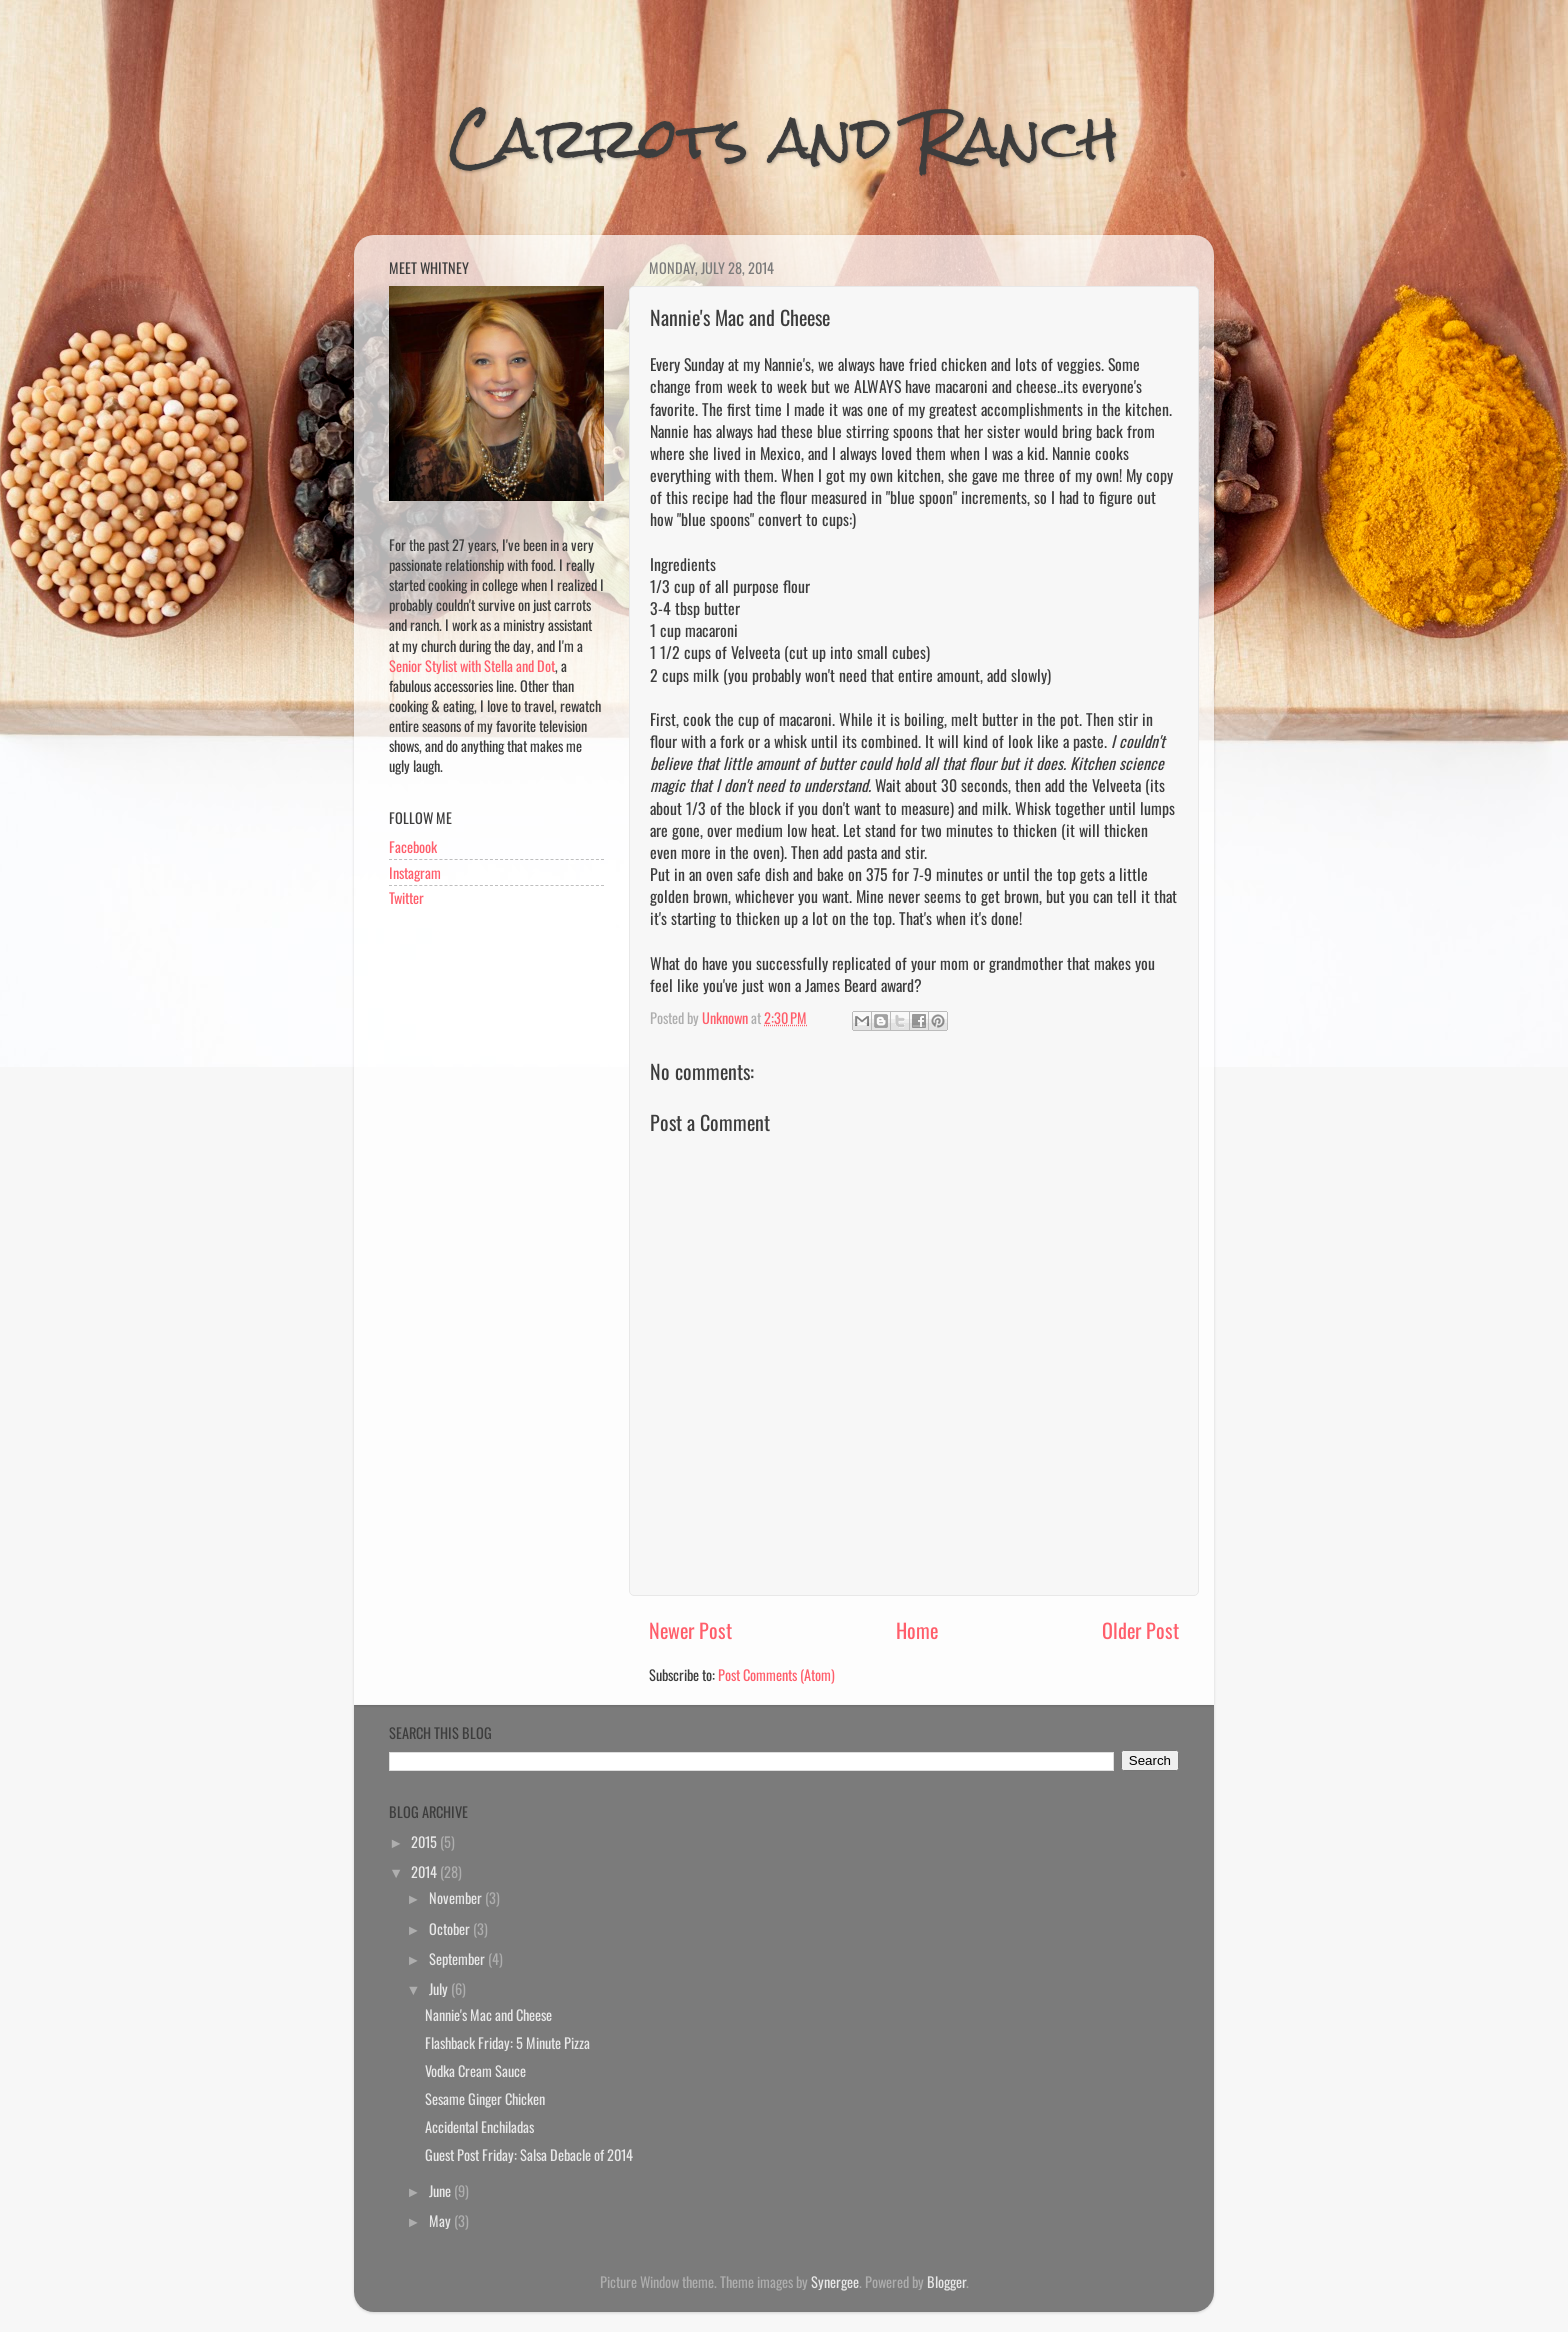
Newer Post (690, 1630)
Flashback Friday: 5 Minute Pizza (507, 2042)
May (441, 2220)
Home (917, 1630)
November (457, 1897)
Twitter (406, 897)
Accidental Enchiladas (479, 2126)
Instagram (415, 872)
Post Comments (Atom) (776, 1674)
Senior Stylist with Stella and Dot (472, 665)
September (458, 1958)
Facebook (413, 846)
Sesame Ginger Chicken (485, 2098)
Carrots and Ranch (784, 137)
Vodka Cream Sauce (475, 2070)
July (440, 1988)
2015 (425, 1841)
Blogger (946, 2281)
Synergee (835, 2281)
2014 (425, 1871)
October (451, 1928)
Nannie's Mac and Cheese (488, 2014)
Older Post (1140, 1630)
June (441, 2190)
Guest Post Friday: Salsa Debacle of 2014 (529, 2154)
